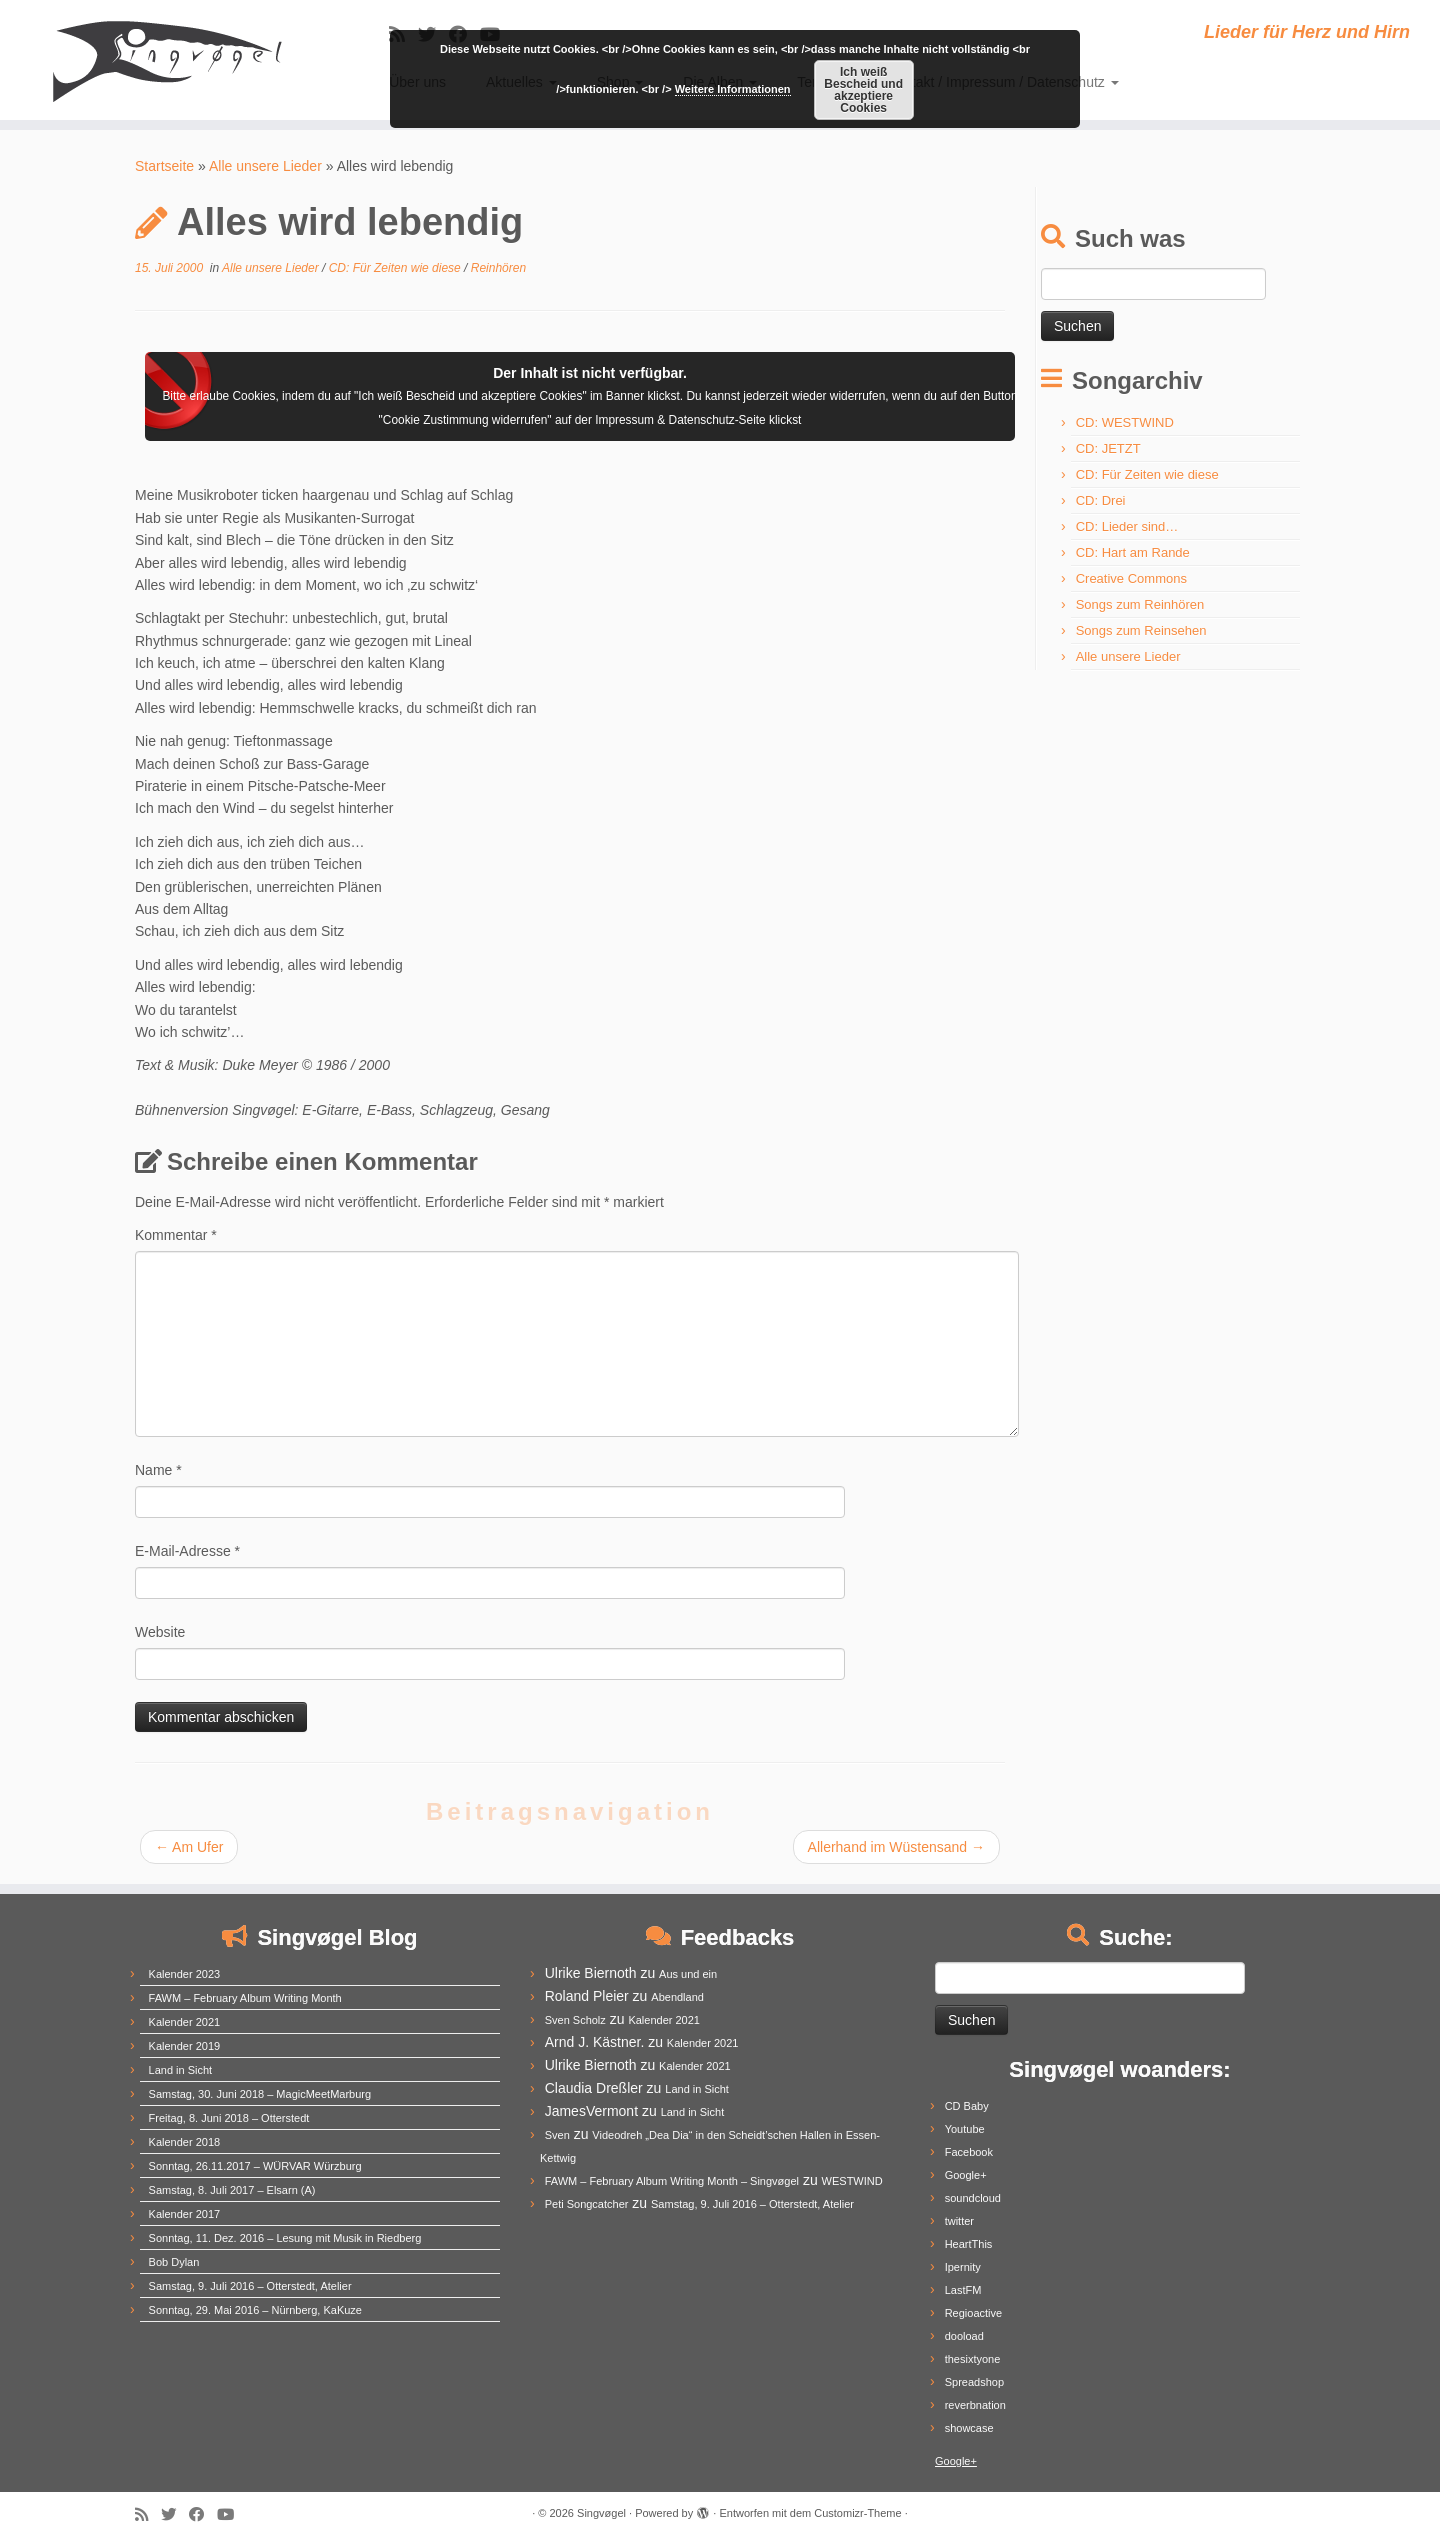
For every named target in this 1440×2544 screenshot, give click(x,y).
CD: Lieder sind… (1127, 526)
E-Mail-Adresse (187, 1551)
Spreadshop (974, 2382)
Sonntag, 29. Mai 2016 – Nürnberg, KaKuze (255, 2310)
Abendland (677, 1997)
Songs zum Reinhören (1140, 604)
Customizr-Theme (857, 2513)
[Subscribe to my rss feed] (148, 2514)
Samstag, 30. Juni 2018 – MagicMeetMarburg (260, 2094)
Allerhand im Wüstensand (896, 1847)
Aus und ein (688, 1974)
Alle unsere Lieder (265, 166)
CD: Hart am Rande (1133, 552)
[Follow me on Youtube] (232, 2514)
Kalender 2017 (185, 2214)
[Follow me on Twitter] (175, 2514)
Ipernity (963, 2267)
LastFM (963, 2290)
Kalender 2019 (185, 2046)
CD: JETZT (1108, 448)
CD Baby (967, 2106)
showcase (969, 2428)
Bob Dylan (174, 2262)
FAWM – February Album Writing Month (245, 1998)
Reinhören (498, 268)
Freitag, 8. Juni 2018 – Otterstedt (229, 2118)
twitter (959, 2221)
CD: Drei (1101, 500)
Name (158, 1470)
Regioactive (973, 2313)
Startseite (164, 166)
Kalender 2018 (185, 2142)
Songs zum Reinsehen (1141, 630)
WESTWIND (852, 2181)
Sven (557, 2135)
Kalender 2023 (185, 1974)
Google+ (966, 2175)
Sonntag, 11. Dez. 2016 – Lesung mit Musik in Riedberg (285, 2238)
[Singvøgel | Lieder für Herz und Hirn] (166, 60)
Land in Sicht (181, 2070)
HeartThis (969, 2244)
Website (160, 1632)
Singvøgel (601, 2513)
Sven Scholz (575, 2020)
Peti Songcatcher (587, 2204)
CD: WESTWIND (1125, 422)
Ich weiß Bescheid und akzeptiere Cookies (863, 90)
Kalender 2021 (185, 2022)
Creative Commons (1131, 578)
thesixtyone (973, 2359)
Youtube (965, 2129)
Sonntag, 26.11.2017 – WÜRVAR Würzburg (255, 2166)
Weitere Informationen (733, 89)
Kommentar (176, 1235)
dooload (964, 2336)
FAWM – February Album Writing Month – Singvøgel (672, 2181)
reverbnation (975, 2405)
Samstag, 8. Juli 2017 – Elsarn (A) (232, 2190)
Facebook (969, 2152)
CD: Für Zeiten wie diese (396, 268)
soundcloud (973, 2198)
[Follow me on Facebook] (203, 2514)
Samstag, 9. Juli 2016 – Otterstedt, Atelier (250, 2286)
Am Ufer (189, 1847)
